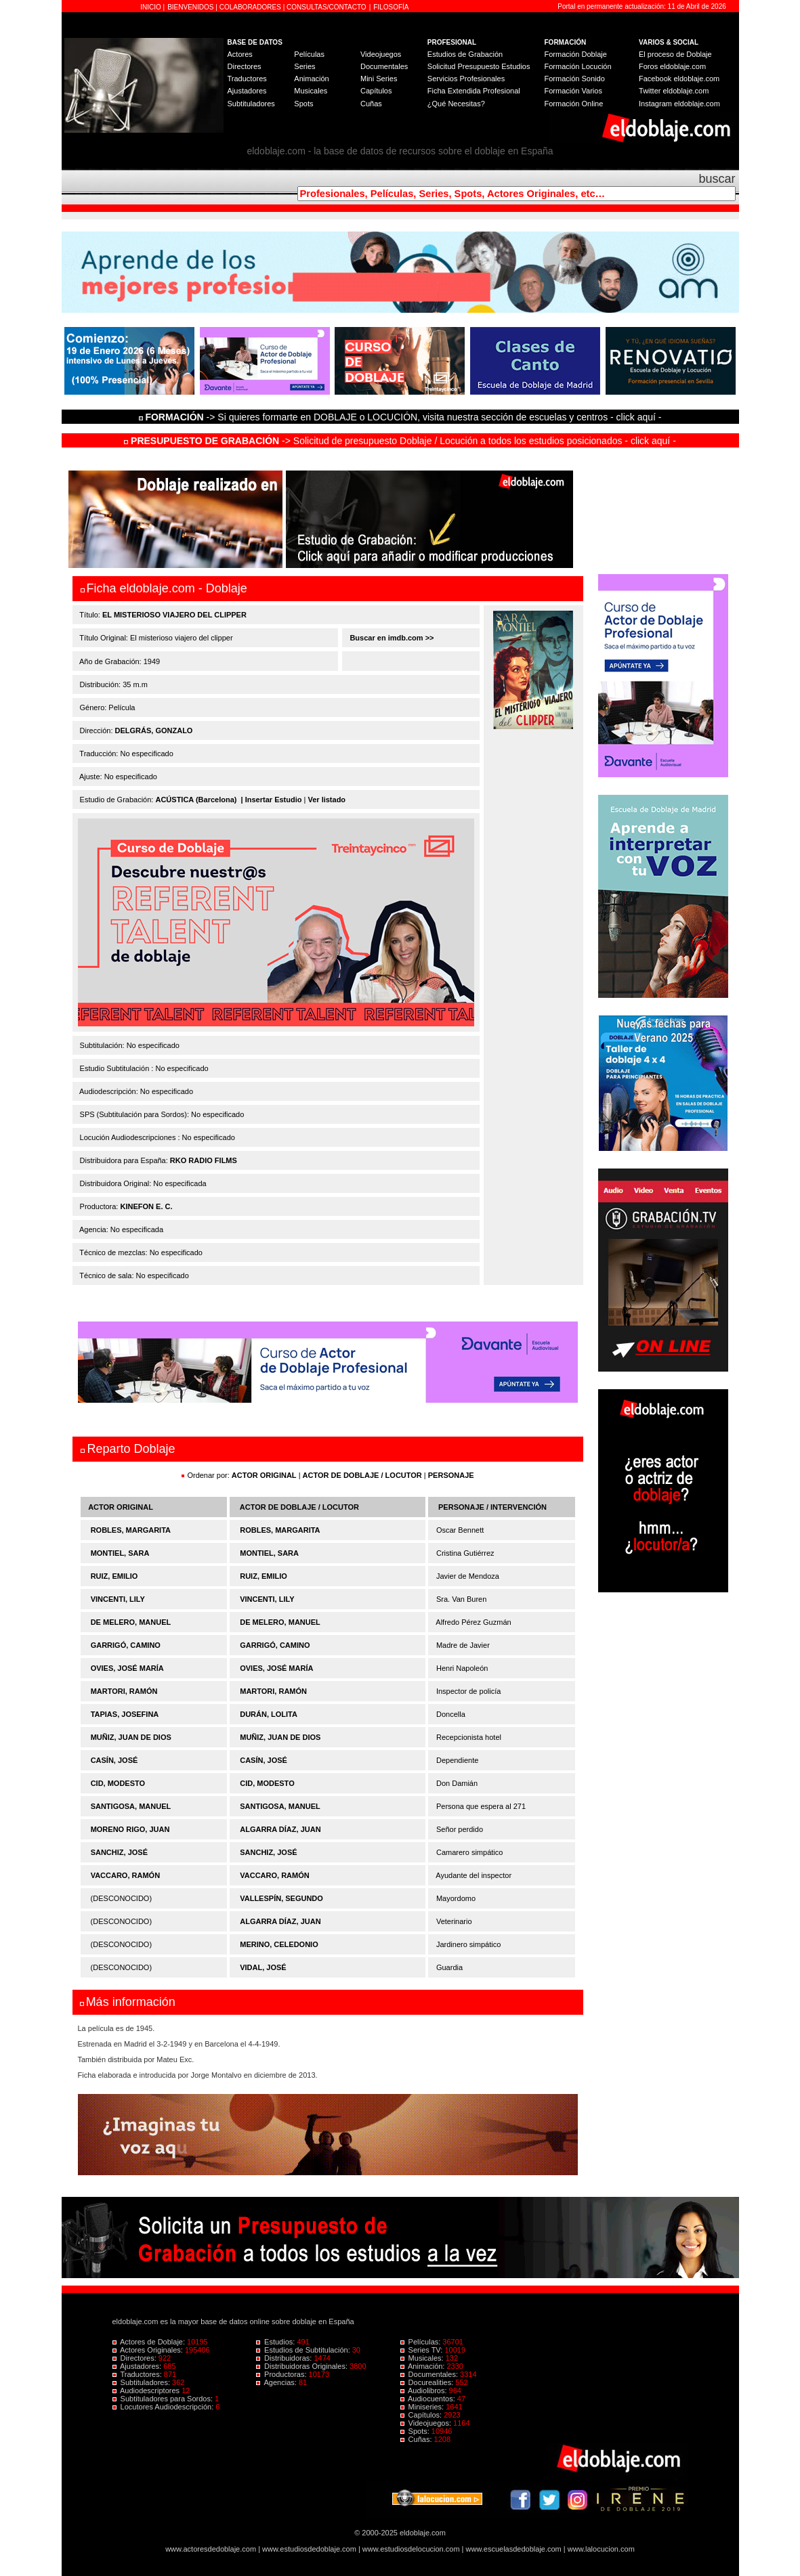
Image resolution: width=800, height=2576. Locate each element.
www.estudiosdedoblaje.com (309, 2549)
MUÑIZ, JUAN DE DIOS (131, 1737)
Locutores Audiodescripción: (164, 2407)
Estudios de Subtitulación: (304, 2350)
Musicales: (423, 2358)
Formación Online (574, 104)
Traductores (247, 78)
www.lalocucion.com (601, 2549)
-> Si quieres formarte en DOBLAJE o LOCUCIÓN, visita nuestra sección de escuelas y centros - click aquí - (402, 417)
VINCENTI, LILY (118, 1599)
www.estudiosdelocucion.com (411, 2549)
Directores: (135, 2358)
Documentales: (430, 2374)
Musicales (310, 91)
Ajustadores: (138, 2366)
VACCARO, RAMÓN (125, 1875)
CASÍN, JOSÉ (114, 1760)
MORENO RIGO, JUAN (130, 1829)
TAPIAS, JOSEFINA (125, 1714)
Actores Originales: (149, 2350)
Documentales (384, 66)
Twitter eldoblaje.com (674, 91)
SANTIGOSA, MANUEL (131, 1806)
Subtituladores (251, 104)
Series (304, 66)
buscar (716, 178)
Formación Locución (578, 66)
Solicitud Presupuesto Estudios (478, 66)
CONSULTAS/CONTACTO (326, 7)
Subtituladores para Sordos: (163, 2399)
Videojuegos (380, 54)
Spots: (415, 2431)
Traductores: (138, 2374)
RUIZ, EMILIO (114, 1576)
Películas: (421, 2342)
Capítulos (376, 91)
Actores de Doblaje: (150, 2342)
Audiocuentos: (428, 2399)
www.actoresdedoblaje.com (210, 2549)
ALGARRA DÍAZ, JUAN (280, 1829)
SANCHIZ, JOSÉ (119, 1852)
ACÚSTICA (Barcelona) (195, 799)
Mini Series (378, 78)
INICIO (151, 7)
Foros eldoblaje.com (672, 66)
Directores (244, 66)
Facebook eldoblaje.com (679, 78)
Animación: (423, 2366)
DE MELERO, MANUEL (131, 1622)
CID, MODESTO (118, 1783)
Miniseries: (423, 2407)
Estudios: (276, 2342)
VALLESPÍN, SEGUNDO (281, 1898)
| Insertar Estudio (271, 799)
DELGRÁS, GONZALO (154, 730)
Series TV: (422, 2350)
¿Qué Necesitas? (456, 104)
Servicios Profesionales (466, 78)
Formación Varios (573, 91)
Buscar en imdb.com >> (391, 638)
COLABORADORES (250, 7)
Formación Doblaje (576, 54)
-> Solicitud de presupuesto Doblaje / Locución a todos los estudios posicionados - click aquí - (400, 440)
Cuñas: (417, 2439)
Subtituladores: (142, 2382)
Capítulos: (422, 2415)
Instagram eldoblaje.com (679, 104)
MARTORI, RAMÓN (124, 1691)
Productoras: (282, 2374)
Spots (303, 104)
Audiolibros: (424, 2390)
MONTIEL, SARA (120, 1553)
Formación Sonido (575, 78)
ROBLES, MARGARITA (131, 1530)
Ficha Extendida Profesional (473, 91)
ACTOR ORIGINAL (264, 1475)
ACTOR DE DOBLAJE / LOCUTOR (363, 1475)
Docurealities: (428, 2382)
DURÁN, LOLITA (268, 1714)
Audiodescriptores (147, 2390)
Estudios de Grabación (465, 54)
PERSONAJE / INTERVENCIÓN (492, 1507)
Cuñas (371, 104)
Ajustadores (247, 91)
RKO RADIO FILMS (203, 1160)
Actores (240, 54)
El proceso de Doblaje (675, 54)
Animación (311, 78)
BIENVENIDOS (191, 7)
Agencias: (277, 2382)
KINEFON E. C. (146, 1206)
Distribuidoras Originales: (303, 2366)
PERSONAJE (451, 1475)
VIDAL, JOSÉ (263, 1967)
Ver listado (326, 799)
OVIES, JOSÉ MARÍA (127, 1668)
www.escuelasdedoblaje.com (514, 2549)
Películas (309, 54)
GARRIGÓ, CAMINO (126, 1645)
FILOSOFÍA (390, 7)
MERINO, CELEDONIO (279, 1944)
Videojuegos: (427, 2423)
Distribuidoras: (285, 2358)
